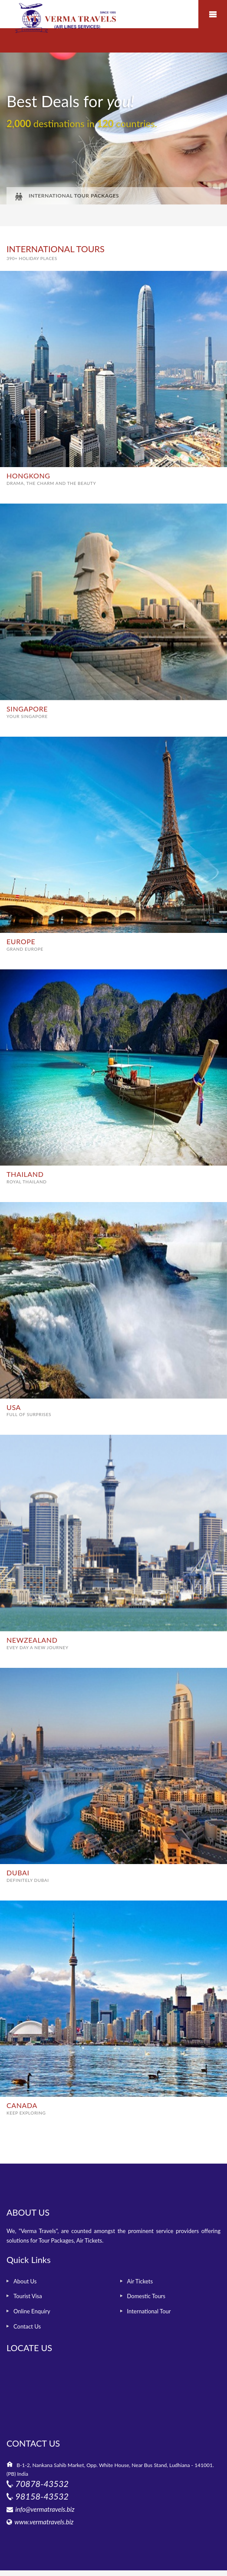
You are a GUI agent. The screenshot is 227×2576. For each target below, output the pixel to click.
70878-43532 (42, 2483)
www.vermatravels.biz (43, 2522)
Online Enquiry (31, 2311)
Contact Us (27, 2326)
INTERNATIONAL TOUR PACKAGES (67, 196)
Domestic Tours (146, 2296)
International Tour (149, 2311)
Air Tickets (140, 2281)
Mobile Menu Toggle (212, 14)
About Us (24, 2281)
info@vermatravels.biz (44, 2509)
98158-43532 (42, 2496)
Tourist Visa (27, 2296)
